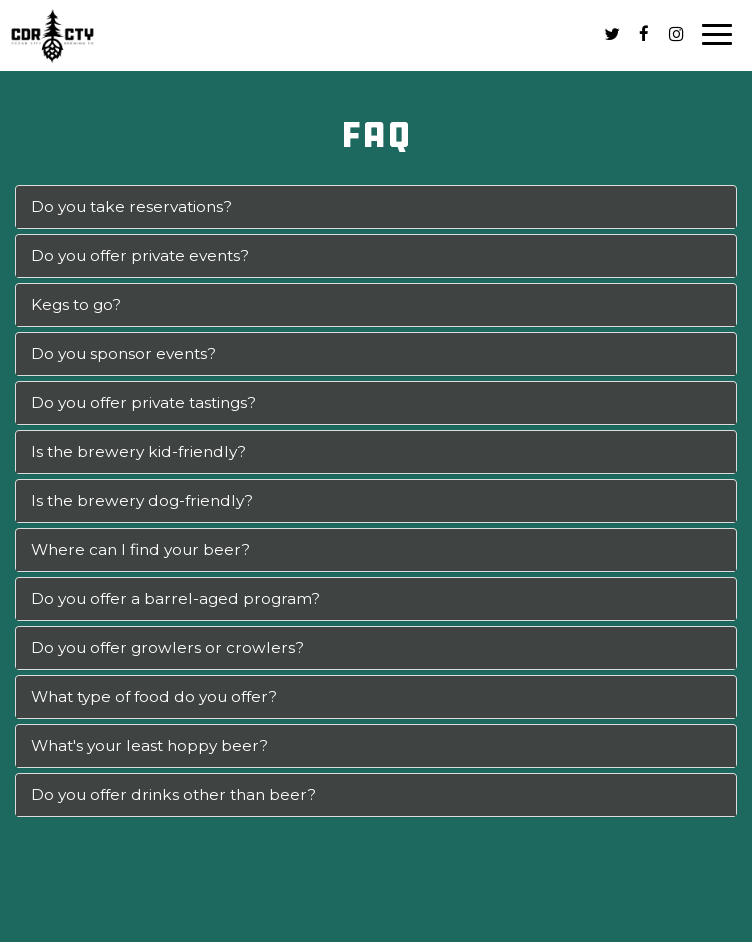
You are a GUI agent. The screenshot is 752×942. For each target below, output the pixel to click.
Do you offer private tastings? (143, 402)
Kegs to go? (76, 304)
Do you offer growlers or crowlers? (167, 647)
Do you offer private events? (140, 255)
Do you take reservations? (131, 206)
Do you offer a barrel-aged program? (175, 598)
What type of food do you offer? (154, 696)
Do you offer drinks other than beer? (173, 794)
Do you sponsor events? (123, 353)
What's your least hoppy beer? (149, 745)
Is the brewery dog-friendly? (142, 500)
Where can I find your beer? (140, 549)
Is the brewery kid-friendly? (138, 451)
